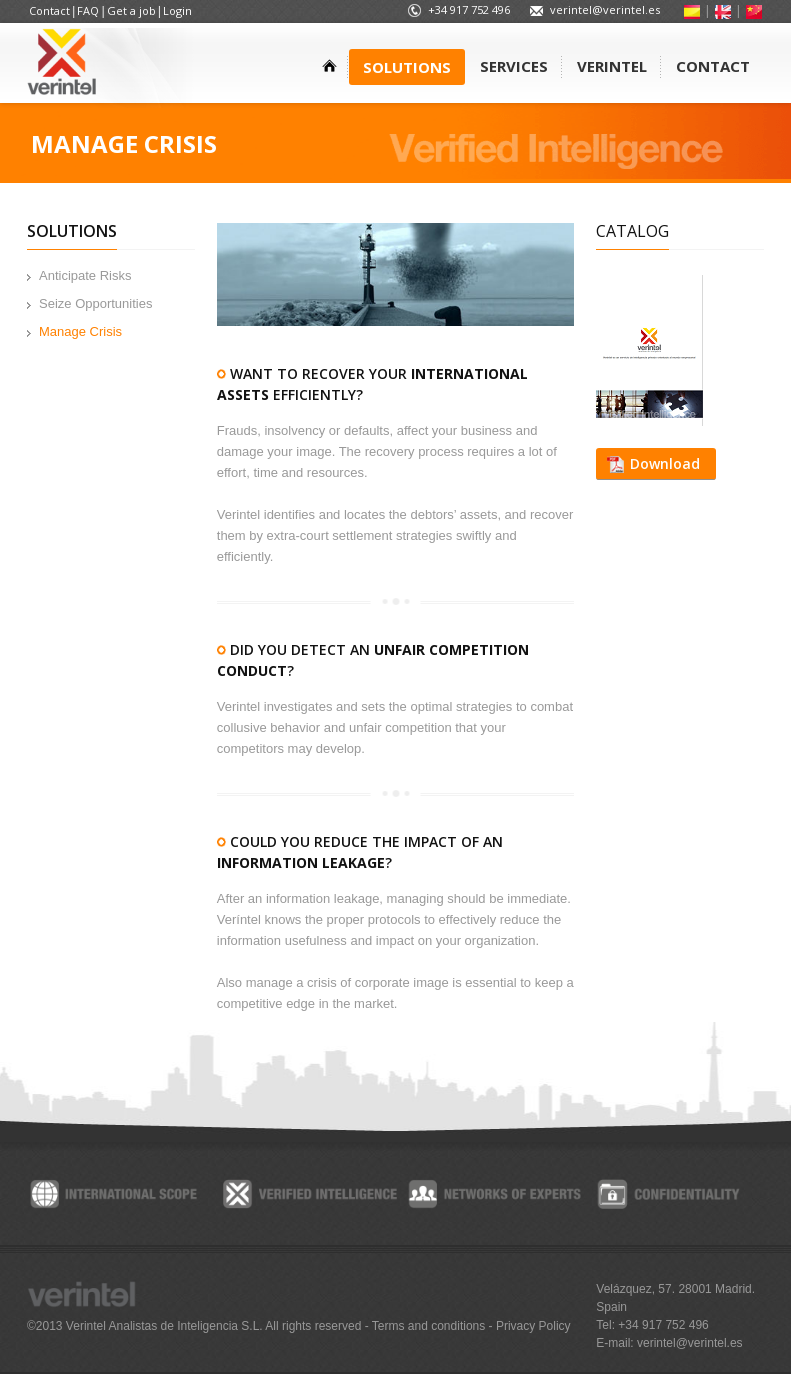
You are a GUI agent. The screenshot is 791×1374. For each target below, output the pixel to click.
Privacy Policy (533, 1326)
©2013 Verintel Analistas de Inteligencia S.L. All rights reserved (196, 1326)
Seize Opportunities (95, 303)
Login (177, 10)
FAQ (88, 10)
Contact (49, 10)
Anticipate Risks (85, 275)
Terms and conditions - (434, 1326)
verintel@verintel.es (605, 9)
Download (665, 463)
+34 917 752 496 (469, 9)
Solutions (72, 231)
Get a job (131, 10)
